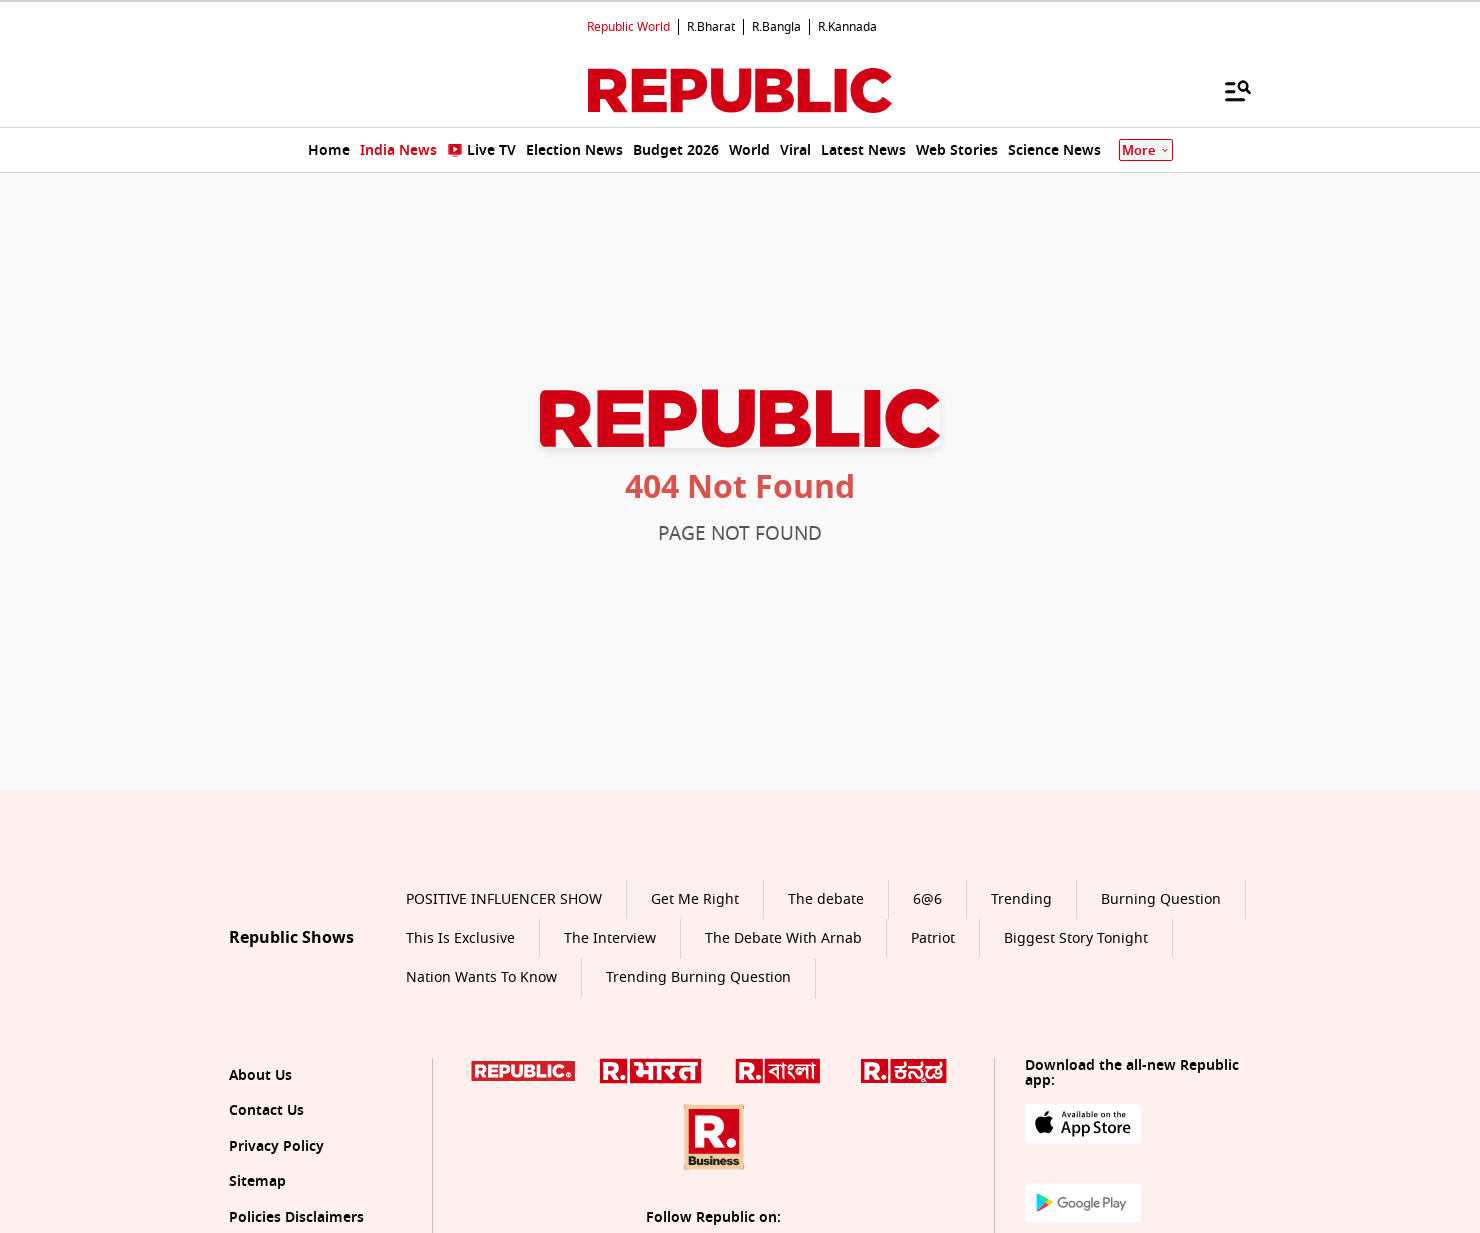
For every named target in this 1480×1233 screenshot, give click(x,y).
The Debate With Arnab (783, 938)
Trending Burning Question (698, 977)
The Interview (610, 938)
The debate (826, 899)
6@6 (927, 899)
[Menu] (1228, 90)
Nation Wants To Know (481, 977)
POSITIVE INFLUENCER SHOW (504, 899)
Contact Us (266, 1110)
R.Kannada (847, 27)
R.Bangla (776, 27)
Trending (1021, 899)
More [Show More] (1146, 150)
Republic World (628, 27)
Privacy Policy (276, 1146)
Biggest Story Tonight (1076, 938)
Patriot (933, 938)
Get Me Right (695, 899)
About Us (260, 1075)
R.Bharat (711, 27)
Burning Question (1161, 899)
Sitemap (257, 1181)
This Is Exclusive (460, 938)
